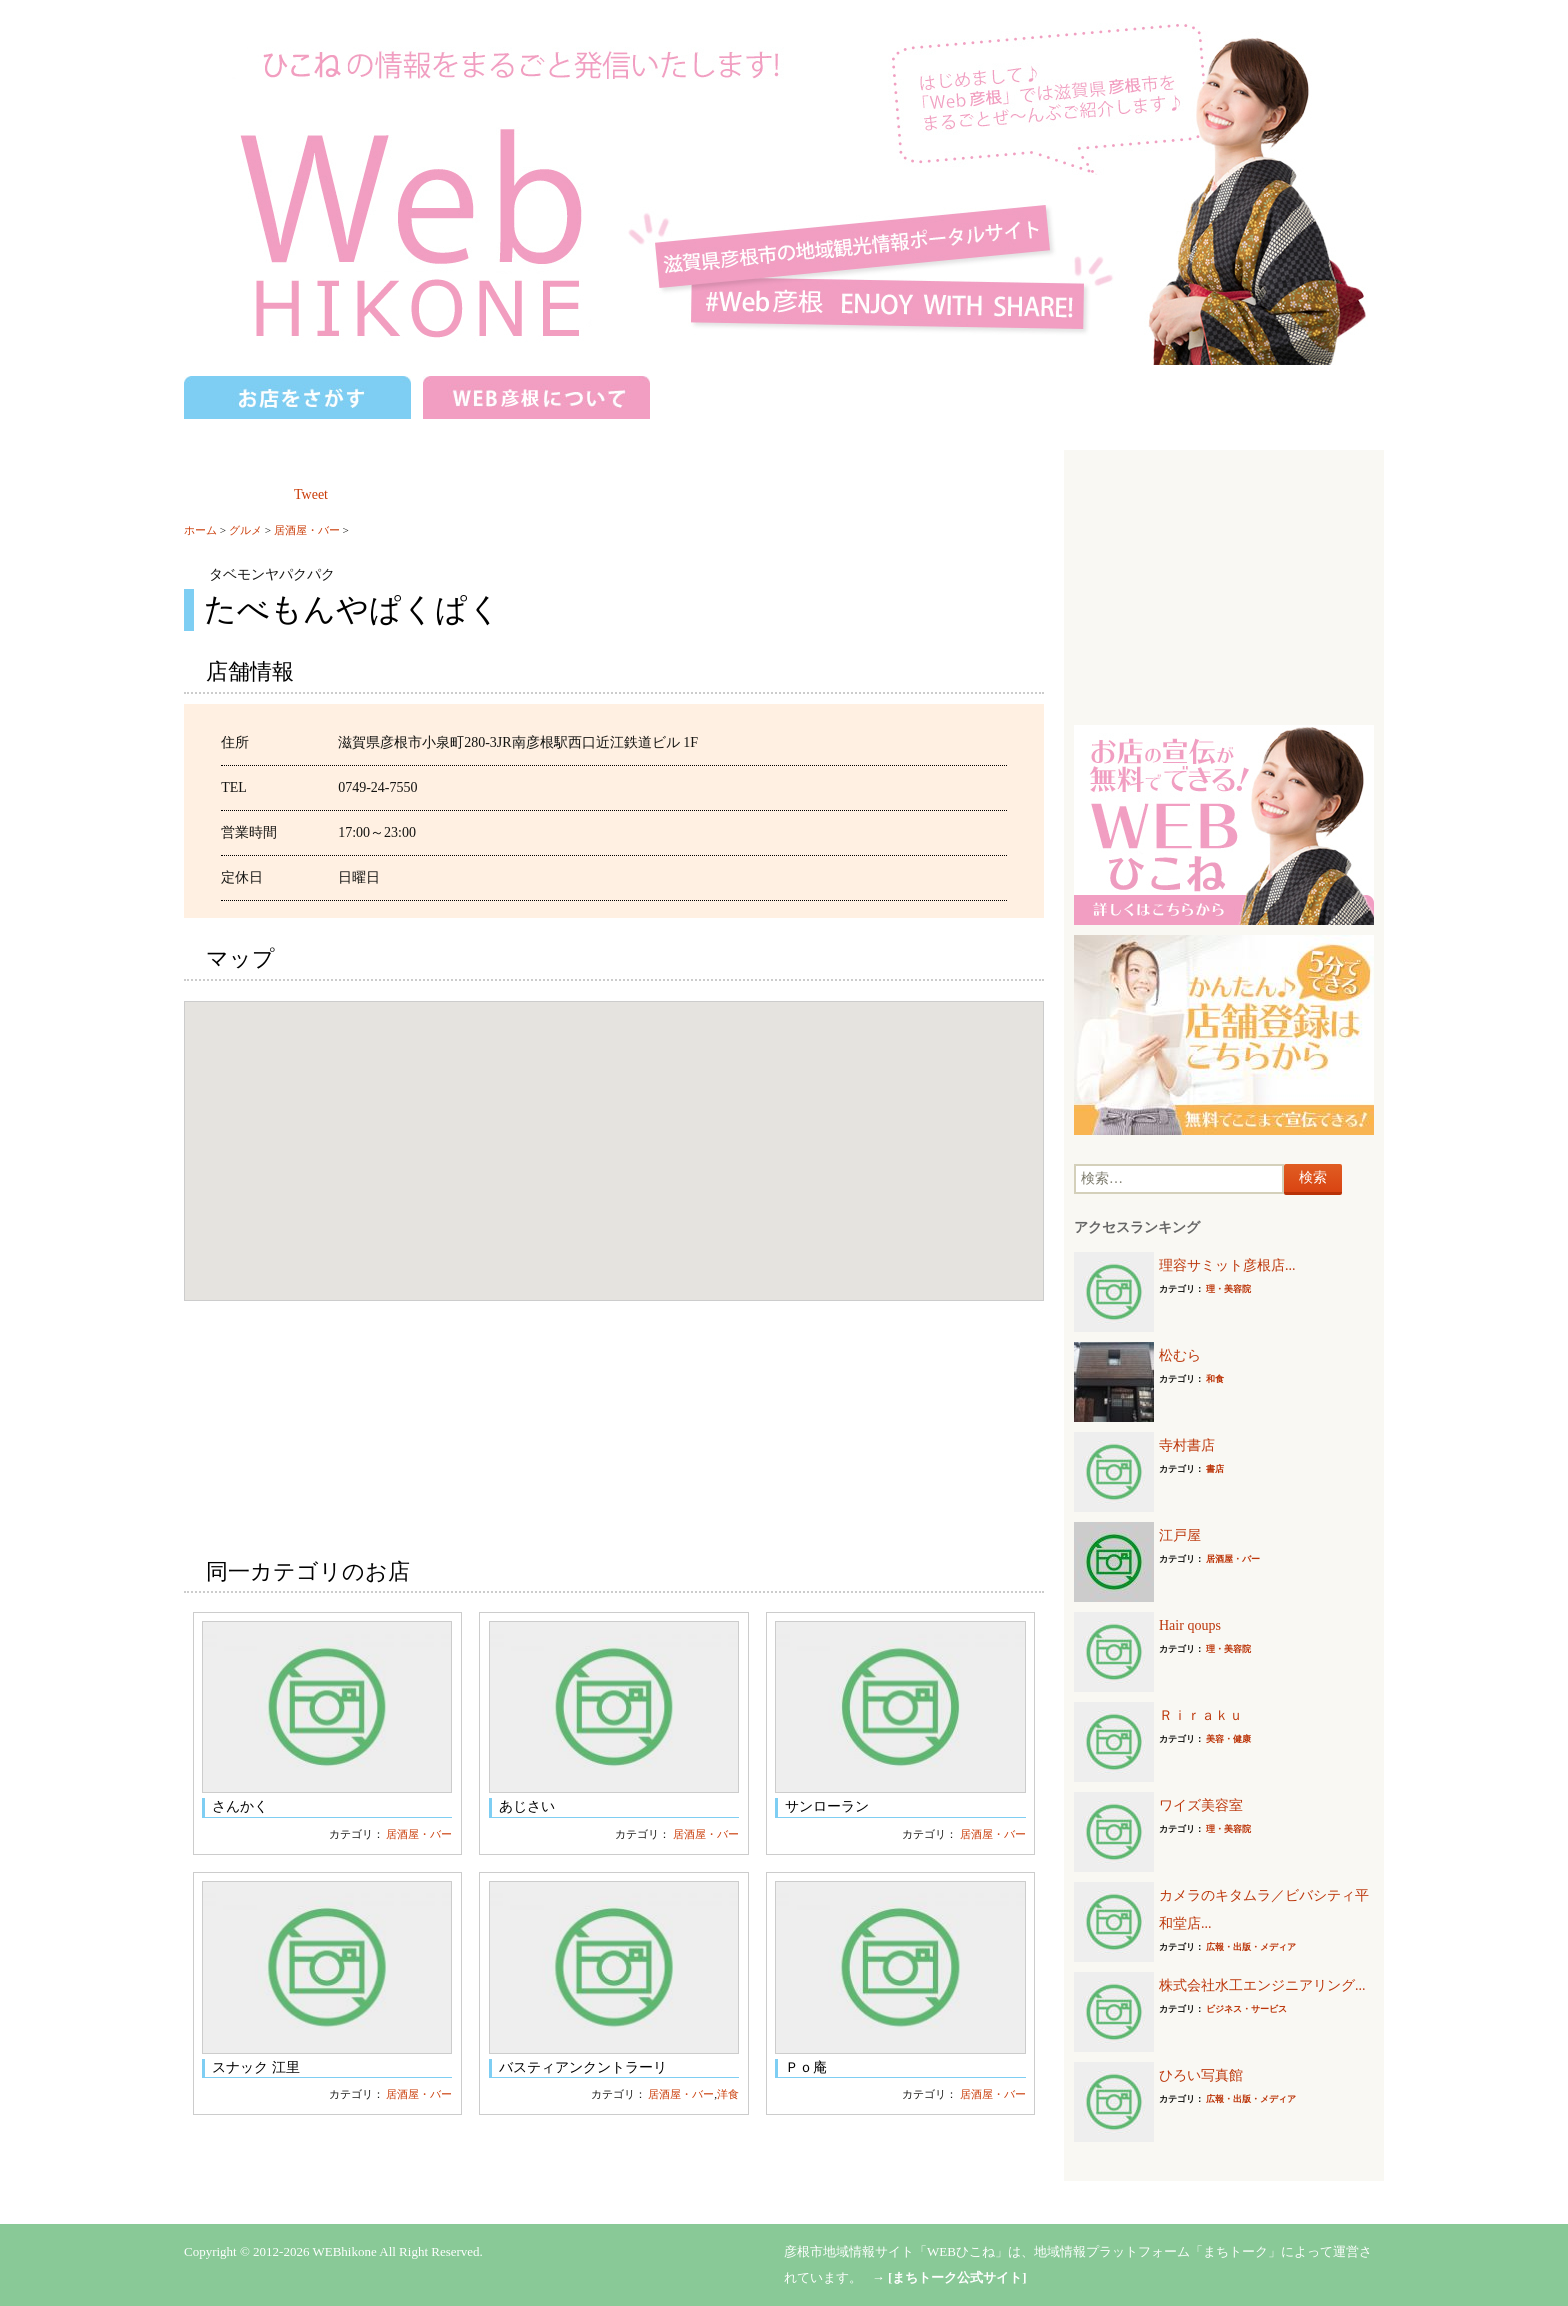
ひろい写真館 (1201, 2075)
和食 (1215, 1379)
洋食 (728, 2094)
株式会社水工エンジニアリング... (1262, 1985)
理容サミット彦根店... (1227, 1265)
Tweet (311, 494)
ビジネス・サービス (1246, 2009)
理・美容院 (1228, 1289)
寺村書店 (1187, 1445)
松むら (1180, 1355)
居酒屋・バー (307, 530)
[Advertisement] (1224, 585)
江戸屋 (1180, 1535)
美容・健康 (1228, 1739)
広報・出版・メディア (1251, 1947)
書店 (1215, 1469)
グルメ (245, 530)
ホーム (200, 530)
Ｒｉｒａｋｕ (1201, 1715)
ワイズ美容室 (1201, 1805)
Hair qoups (1190, 1625)
